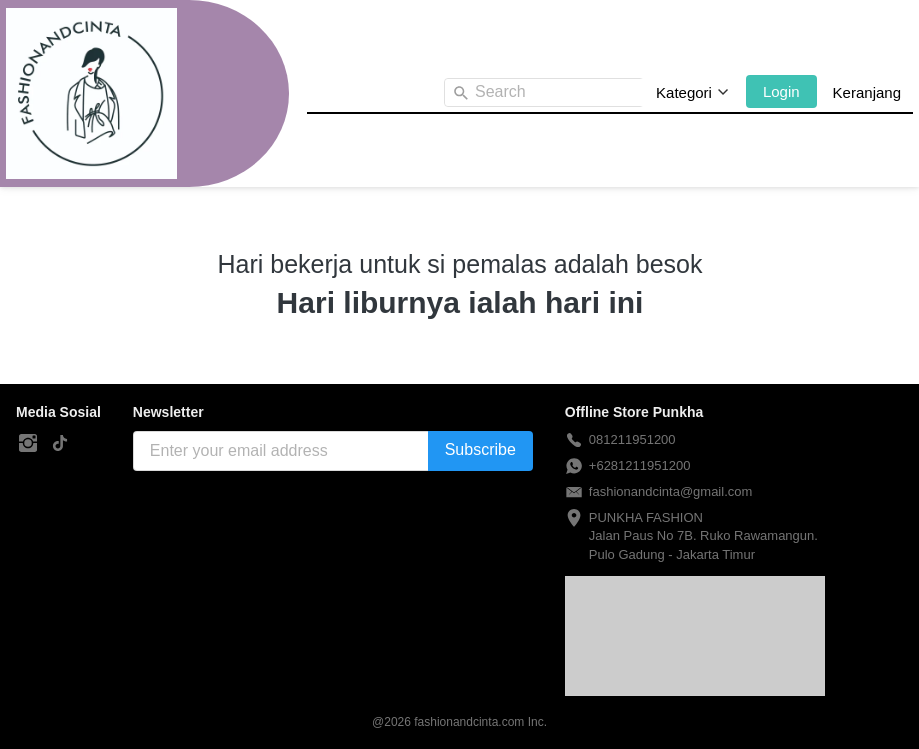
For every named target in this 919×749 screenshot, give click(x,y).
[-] (28, 444)
